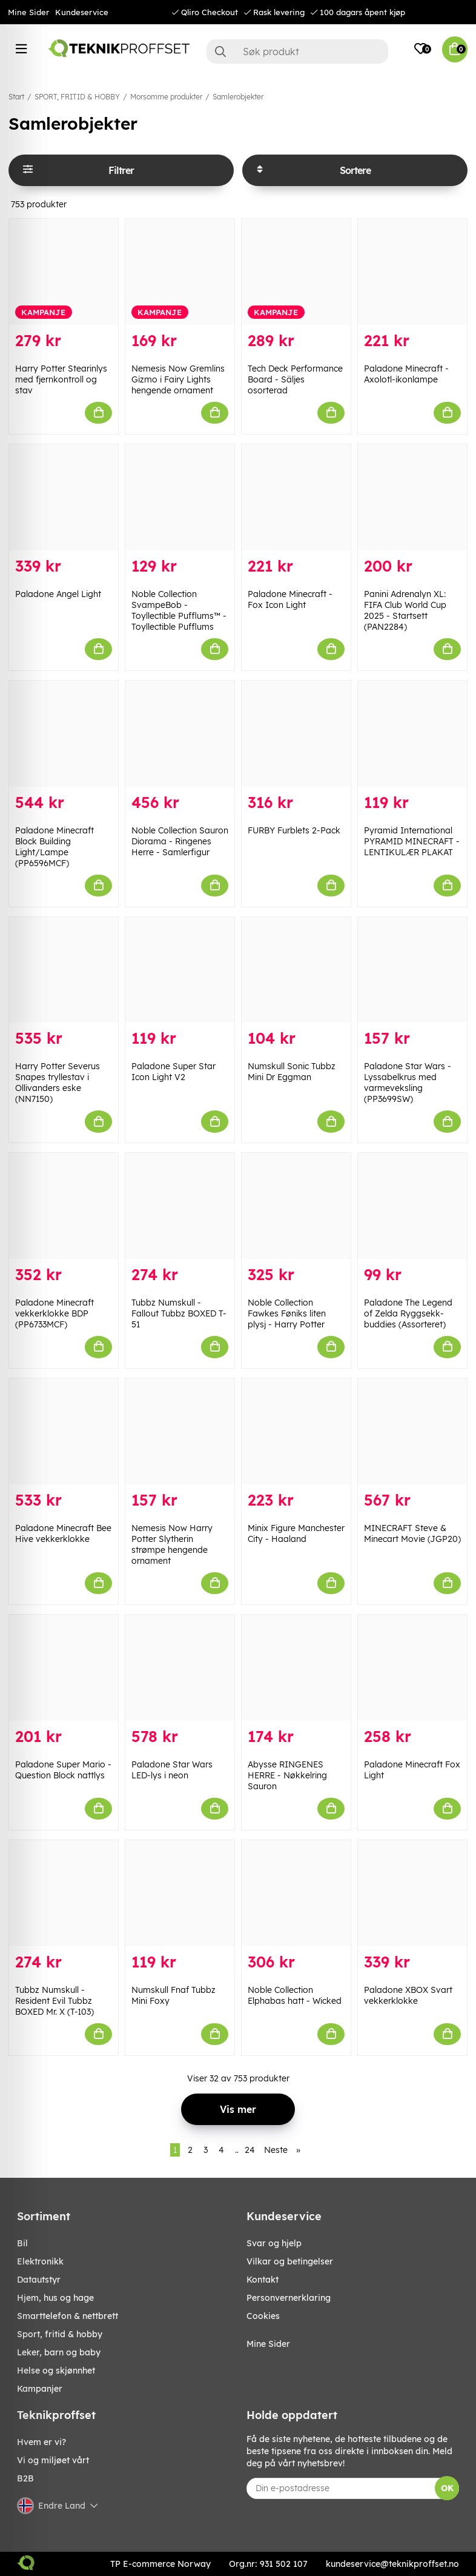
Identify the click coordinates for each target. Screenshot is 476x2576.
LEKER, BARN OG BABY (59, 2352)
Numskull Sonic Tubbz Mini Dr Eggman (292, 1072)
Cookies (263, 2316)
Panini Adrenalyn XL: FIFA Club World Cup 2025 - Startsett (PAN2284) (405, 610)
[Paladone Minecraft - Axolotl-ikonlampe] (412, 272)
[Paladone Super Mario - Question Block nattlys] (64, 1668)
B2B (25, 2478)
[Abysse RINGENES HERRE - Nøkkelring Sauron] (296, 1668)
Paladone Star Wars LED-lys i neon (172, 1770)
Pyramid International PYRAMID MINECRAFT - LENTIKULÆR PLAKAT (412, 841)
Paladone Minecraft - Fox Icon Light (290, 599)
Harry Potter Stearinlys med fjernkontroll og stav (61, 379)
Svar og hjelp (274, 2243)
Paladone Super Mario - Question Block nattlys (63, 1770)
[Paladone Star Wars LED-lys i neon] (180, 1668)
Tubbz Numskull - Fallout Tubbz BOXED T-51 (178, 1313)
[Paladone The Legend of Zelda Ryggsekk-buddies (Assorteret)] (412, 1206)
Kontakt (262, 2279)
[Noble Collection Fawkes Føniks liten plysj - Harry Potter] (296, 1206)
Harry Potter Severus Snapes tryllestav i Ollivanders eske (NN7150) (57, 1082)
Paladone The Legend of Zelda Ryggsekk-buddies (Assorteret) (408, 1313)
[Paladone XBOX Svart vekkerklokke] (412, 1893)
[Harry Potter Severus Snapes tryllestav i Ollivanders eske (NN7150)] (64, 970)
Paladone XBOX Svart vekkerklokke (408, 1995)
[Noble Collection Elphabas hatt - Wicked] (296, 1893)
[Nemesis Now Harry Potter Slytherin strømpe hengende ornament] (180, 1431)
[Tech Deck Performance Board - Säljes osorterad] (296, 272)
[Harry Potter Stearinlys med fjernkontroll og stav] (64, 272)
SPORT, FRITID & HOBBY (77, 96)
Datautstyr (39, 2279)
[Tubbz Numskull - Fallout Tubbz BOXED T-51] (180, 1206)
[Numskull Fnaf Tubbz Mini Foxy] (180, 1893)
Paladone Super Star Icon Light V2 (173, 1072)
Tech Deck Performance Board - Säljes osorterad (295, 379)
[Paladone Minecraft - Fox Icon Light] (296, 497)
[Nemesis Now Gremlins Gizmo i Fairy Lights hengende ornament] (180, 272)
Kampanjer (39, 2388)
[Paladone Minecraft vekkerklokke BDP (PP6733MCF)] (64, 1206)
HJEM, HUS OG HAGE (55, 2297)
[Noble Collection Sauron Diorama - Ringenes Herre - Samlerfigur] (180, 734)
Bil (22, 2243)
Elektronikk (40, 2261)
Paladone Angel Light (58, 594)
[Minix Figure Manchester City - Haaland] (296, 1431)
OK (447, 2488)
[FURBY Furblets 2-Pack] (296, 734)
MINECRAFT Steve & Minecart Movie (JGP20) (412, 1533)
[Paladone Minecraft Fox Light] (412, 1668)
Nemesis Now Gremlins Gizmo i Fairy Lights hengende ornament (178, 379)
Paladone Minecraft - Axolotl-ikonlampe (406, 374)
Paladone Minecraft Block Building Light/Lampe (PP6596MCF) (54, 847)
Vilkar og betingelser (289, 2261)
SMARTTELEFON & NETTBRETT (67, 2316)
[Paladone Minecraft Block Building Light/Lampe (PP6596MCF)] (64, 734)
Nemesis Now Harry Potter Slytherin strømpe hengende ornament (172, 1544)
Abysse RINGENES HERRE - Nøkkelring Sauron (287, 1775)
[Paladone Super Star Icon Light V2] (180, 970)
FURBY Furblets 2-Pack (294, 830)
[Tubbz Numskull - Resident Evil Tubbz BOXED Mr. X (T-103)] (64, 1893)
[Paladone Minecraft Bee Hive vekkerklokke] (64, 1431)
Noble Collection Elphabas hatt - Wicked (295, 1995)
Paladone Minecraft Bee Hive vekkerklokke (63, 1533)
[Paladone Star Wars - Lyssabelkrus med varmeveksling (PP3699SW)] (412, 970)
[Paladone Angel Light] (64, 497)
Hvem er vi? (41, 2442)
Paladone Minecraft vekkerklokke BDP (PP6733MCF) (54, 1313)
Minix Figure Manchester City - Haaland (296, 1533)
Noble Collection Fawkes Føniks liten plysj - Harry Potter (287, 1313)
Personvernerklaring (288, 2297)
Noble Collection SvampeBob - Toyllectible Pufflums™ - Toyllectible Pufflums (178, 610)
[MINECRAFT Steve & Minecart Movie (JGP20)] (412, 1431)
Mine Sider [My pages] (268, 2343)
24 (250, 2149)
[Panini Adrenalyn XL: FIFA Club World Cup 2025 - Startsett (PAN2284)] (412, 497)
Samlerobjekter (238, 96)
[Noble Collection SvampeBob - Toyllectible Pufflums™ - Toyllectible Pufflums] (180, 497)
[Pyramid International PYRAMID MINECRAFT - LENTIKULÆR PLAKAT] (412, 734)
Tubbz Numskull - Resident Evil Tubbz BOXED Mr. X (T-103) (54, 2000)
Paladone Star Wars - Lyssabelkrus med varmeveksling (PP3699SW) (407, 1082)
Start (16, 96)
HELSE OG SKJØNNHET (56, 2370)
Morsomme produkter (166, 96)
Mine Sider (28, 12)
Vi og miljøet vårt (53, 2460)
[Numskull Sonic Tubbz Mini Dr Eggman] (296, 970)
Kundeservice (81, 12)
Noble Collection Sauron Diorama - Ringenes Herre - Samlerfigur (179, 841)
